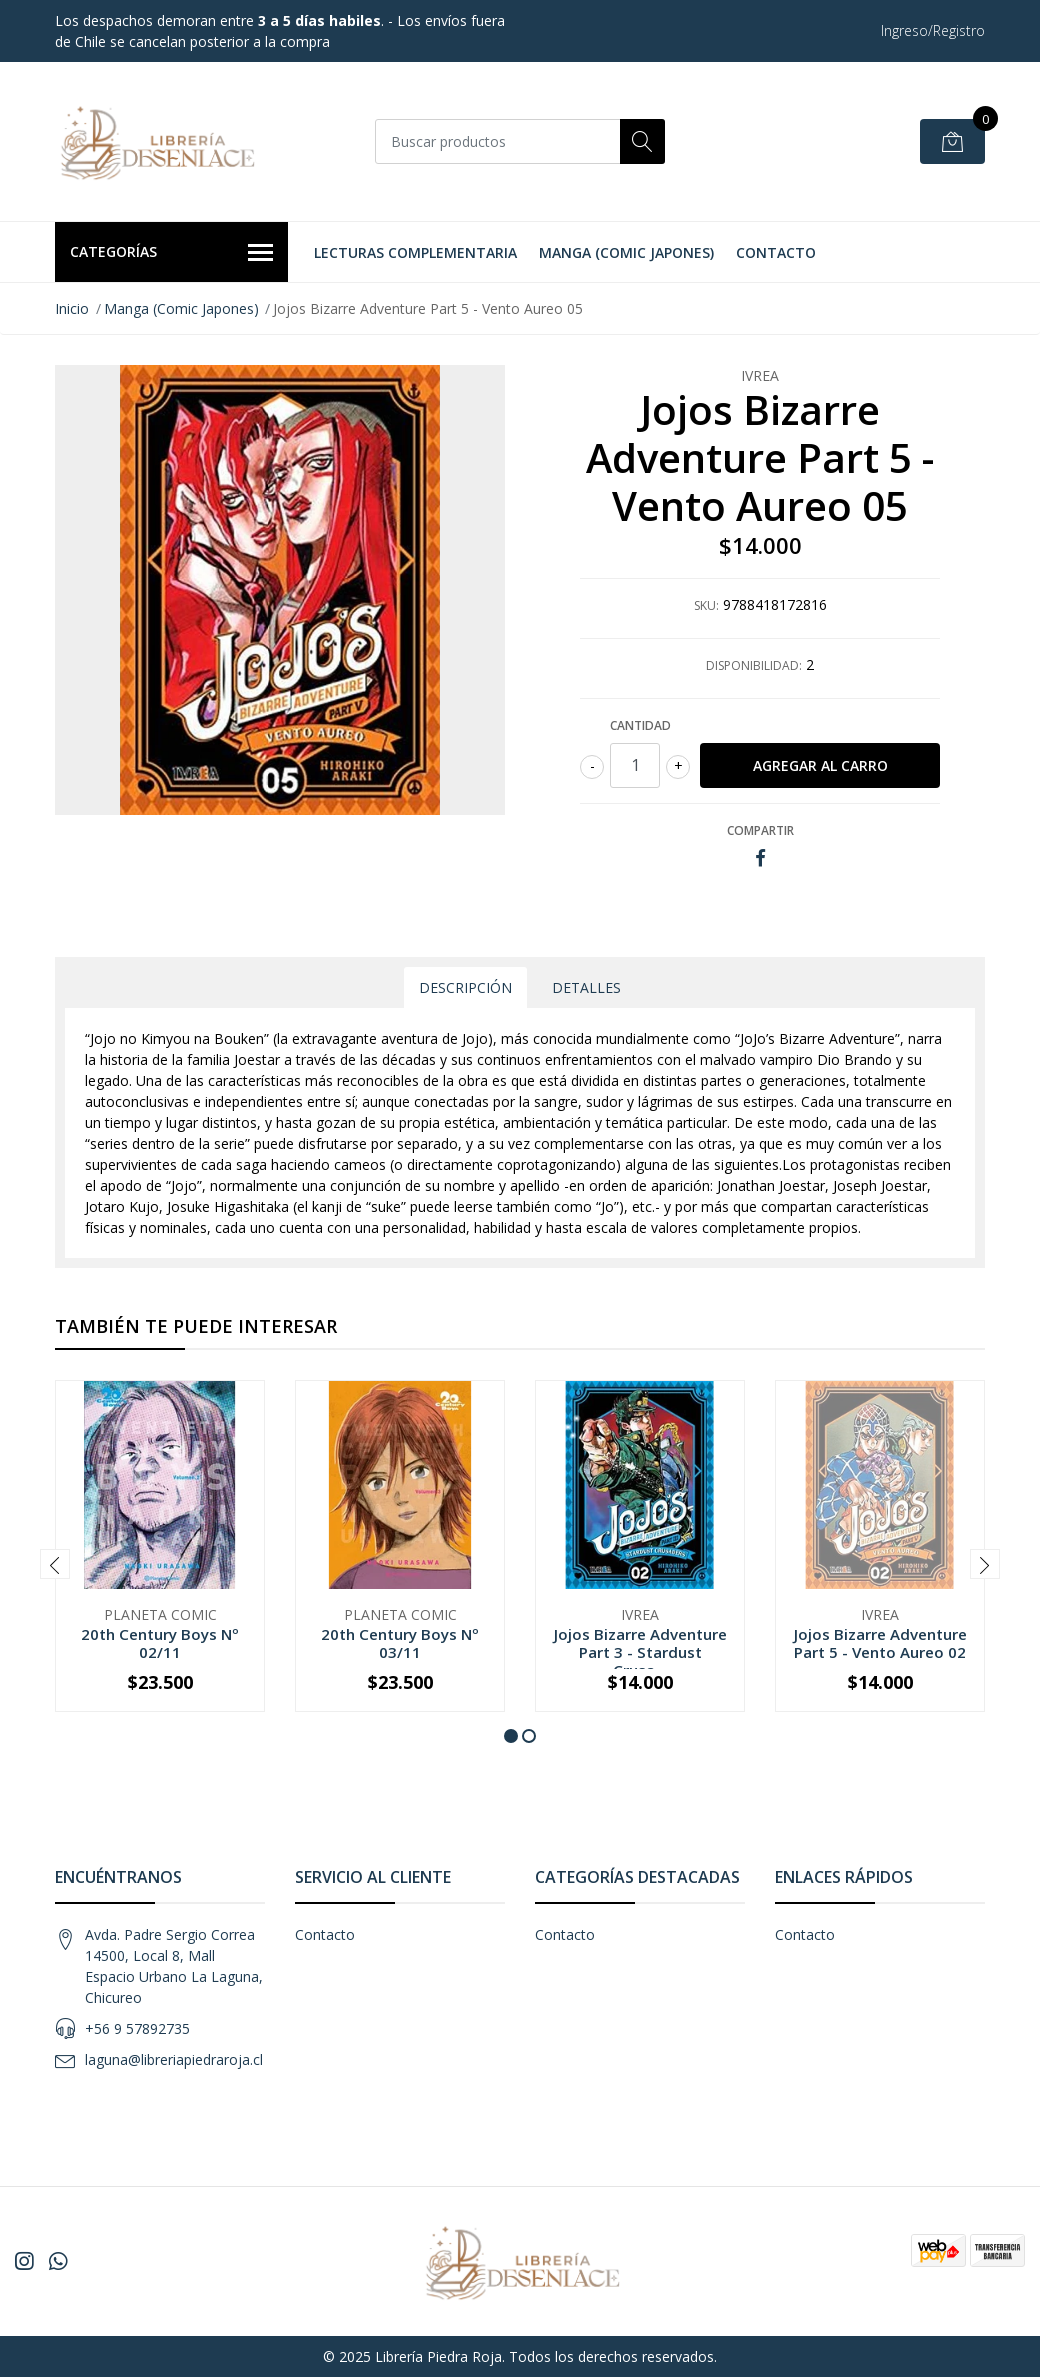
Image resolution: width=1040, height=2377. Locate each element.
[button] (511, 1736)
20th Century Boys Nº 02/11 (160, 1643)
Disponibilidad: (754, 665)
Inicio (72, 308)
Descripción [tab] (465, 987)
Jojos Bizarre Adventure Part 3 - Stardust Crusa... (640, 1652)
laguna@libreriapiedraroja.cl (174, 2059)
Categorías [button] (171, 253)
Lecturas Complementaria (415, 252)
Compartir (760, 830)
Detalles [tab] (586, 987)
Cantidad (640, 725)
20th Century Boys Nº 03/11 (400, 1643)
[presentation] (55, 1564)
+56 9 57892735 (137, 2028)
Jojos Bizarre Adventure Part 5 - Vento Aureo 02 (880, 1643)
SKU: (706, 605)
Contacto (776, 252)
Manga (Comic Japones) (626, 252)
